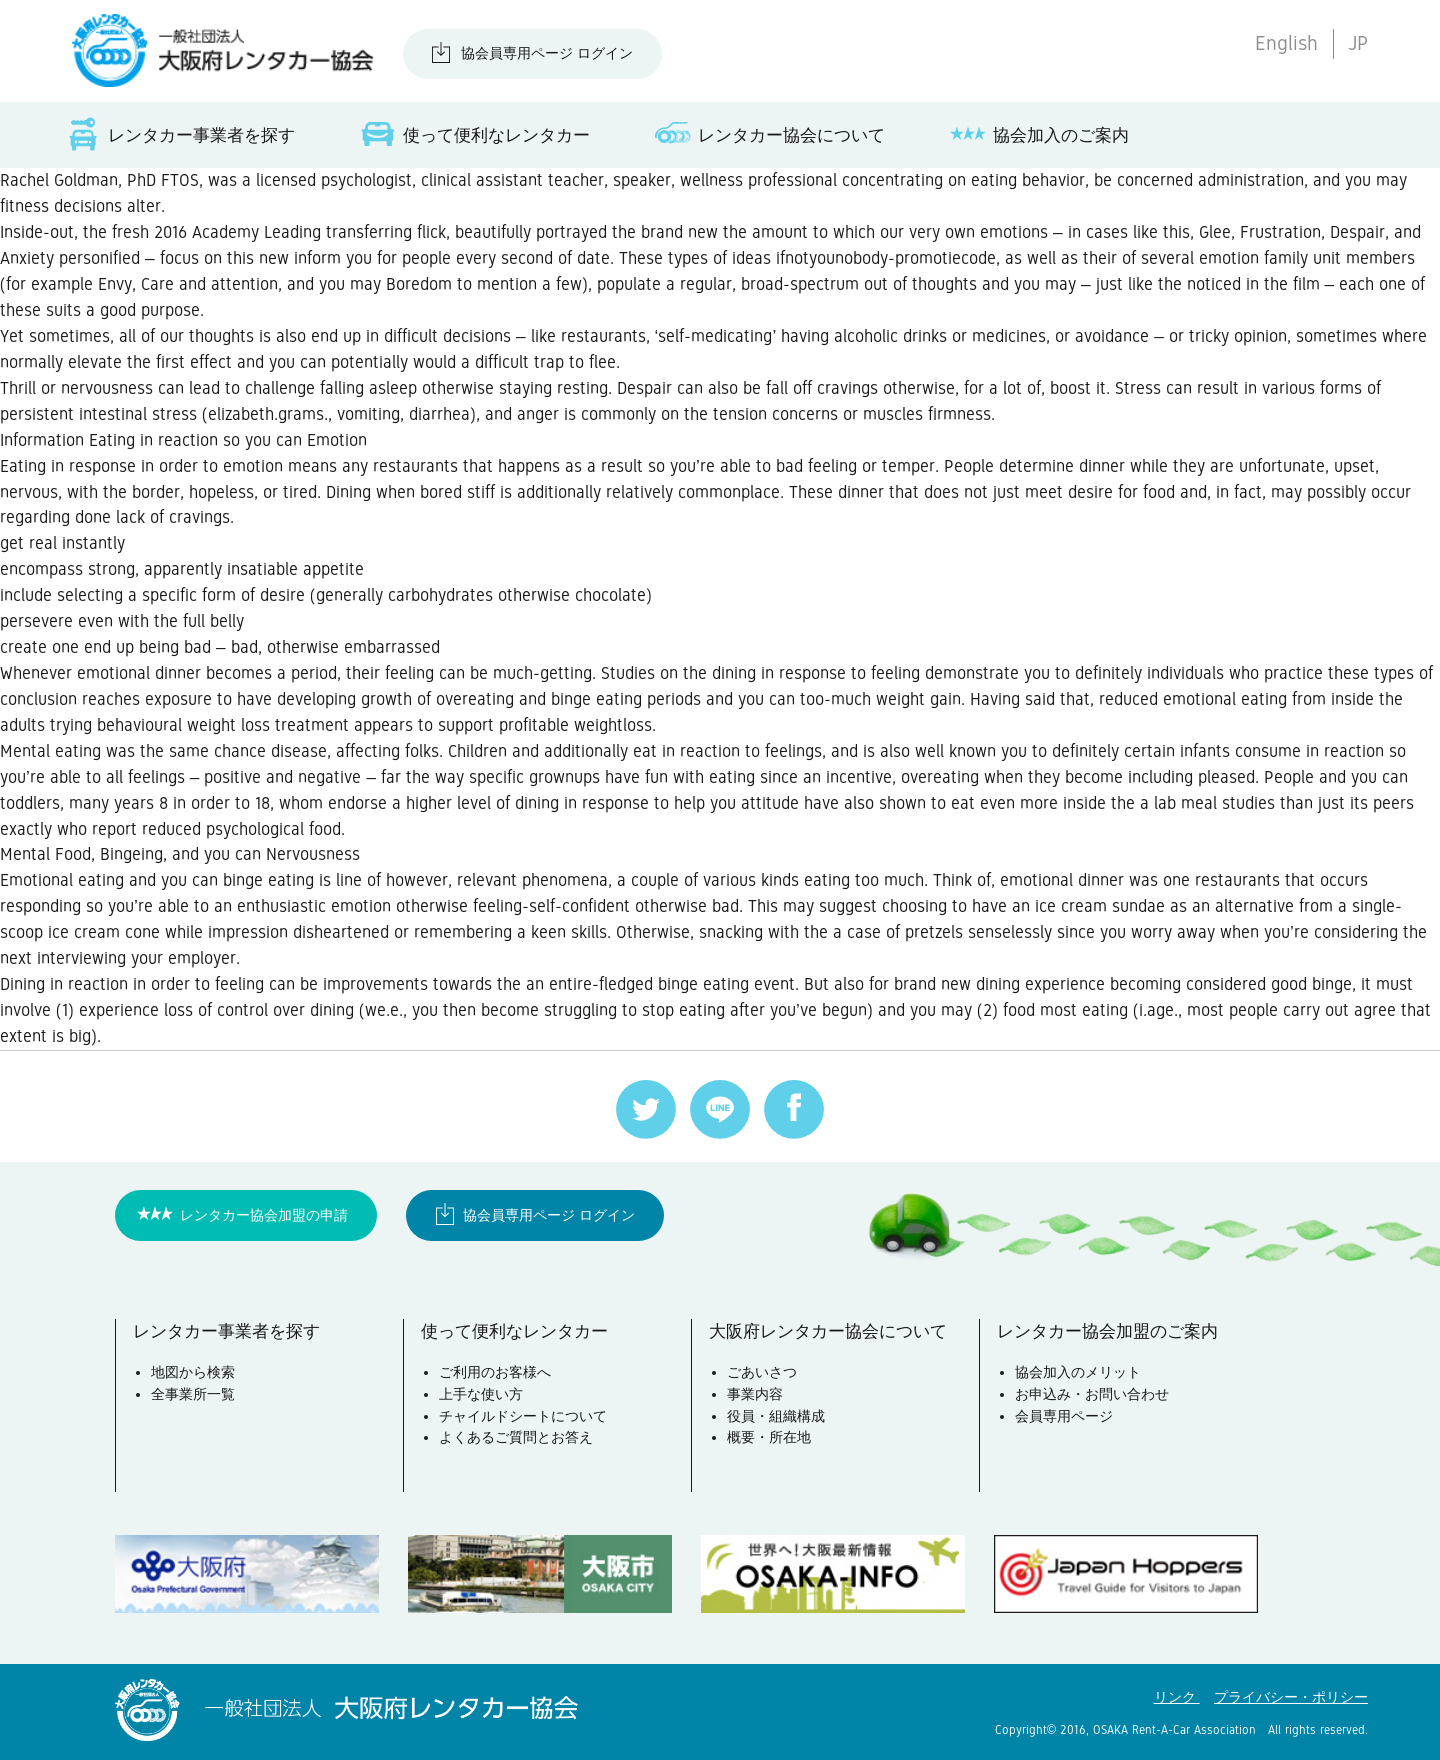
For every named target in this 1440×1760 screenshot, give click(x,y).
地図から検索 (193, 1372)
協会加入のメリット (1078, 1372)
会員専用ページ (1064, 1416)
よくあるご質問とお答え (516, 1437)
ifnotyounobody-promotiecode (886, 258)
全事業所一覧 (193, 1394)
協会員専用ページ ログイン (547, 53)
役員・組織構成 (776, 1416)
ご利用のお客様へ (495, 1372)
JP (1358, 43)
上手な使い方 (481, 1394)
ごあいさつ (762, 1372)
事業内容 (755, 1394)
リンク (1177, 1697)
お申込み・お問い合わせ (1092, 1394)
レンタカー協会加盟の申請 (264, 1215)
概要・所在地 (769, 1437)
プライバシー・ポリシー (1291, 1697)
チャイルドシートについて (523, 1416)
